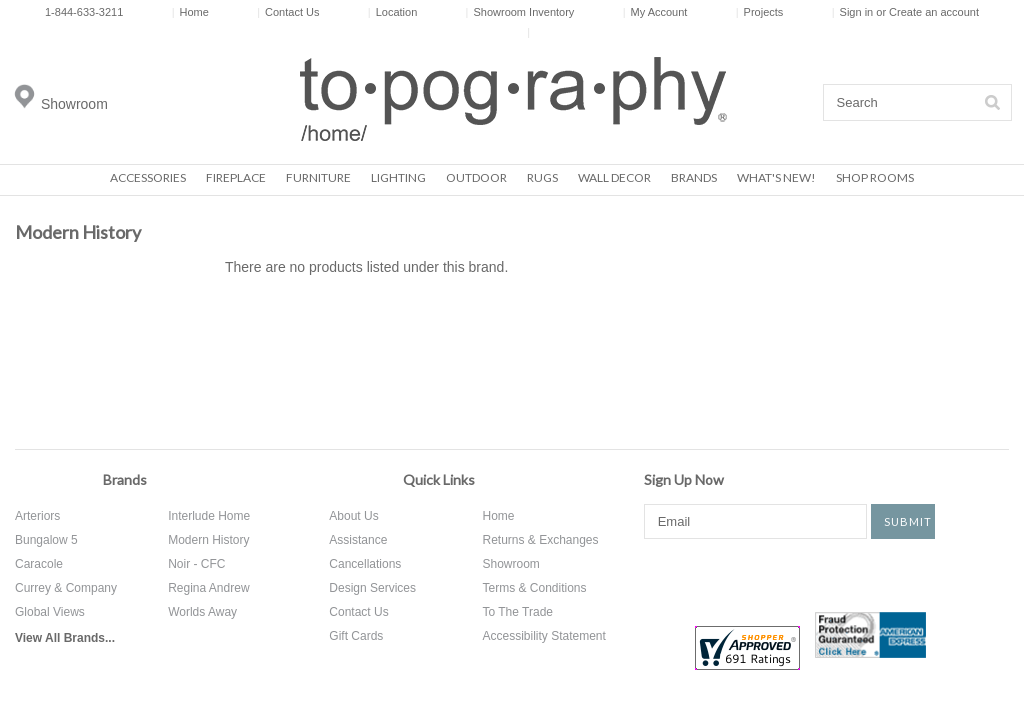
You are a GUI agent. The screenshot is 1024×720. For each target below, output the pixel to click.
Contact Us (288, 12)
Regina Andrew (208, 588)
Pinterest (791, 574)
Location (392, 12)
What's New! (776, 177)
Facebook (659, 574)
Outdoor (476, 177)
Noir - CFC (196, 564)
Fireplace (236, 177)
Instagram (852, 574)
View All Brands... (65, 638)
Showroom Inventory (520, 12)
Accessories (148, 177)
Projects (760, 12)
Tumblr (923, 574)
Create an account (934, 12)
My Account (655, 12)
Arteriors (37, 516)
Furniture (318, 177)
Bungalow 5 (46, 540)
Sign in (857, 12)
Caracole (39, 564)
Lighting (398, 177)
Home (190, 12)
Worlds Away (202, 612)
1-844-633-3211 (84, 12)
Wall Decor (614, 177)
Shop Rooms (875, 177)
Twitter (730, 574)
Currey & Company (66, 588)
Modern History (208, 540)
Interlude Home (209, 516)
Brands (694, 177)
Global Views (50, 612)
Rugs (542, 177)
